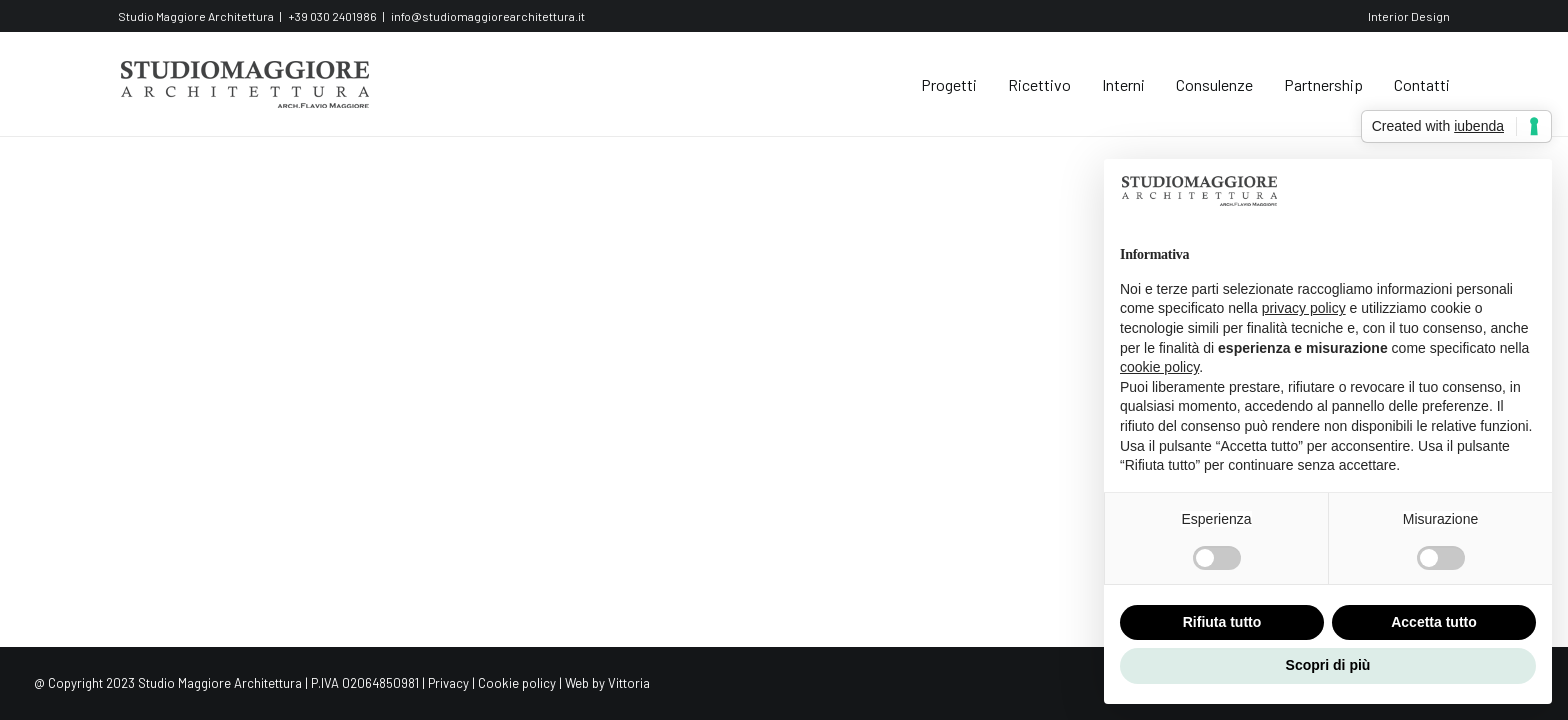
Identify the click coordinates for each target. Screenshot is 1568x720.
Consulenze (1214, 84)
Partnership (1323, 84)
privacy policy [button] (1304, 308)
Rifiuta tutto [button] (1222, 622)
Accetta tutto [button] (1434, 622)
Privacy (448, 683)
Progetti (949, 84)
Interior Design (1409, 16)
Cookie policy (517, 683)
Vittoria (629, 683)
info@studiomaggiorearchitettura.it (488, 16)
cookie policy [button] (1159, 367)
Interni (1123, 84)
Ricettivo (1039, 84)
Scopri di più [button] (1328, 665)
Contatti (1422, 84)
